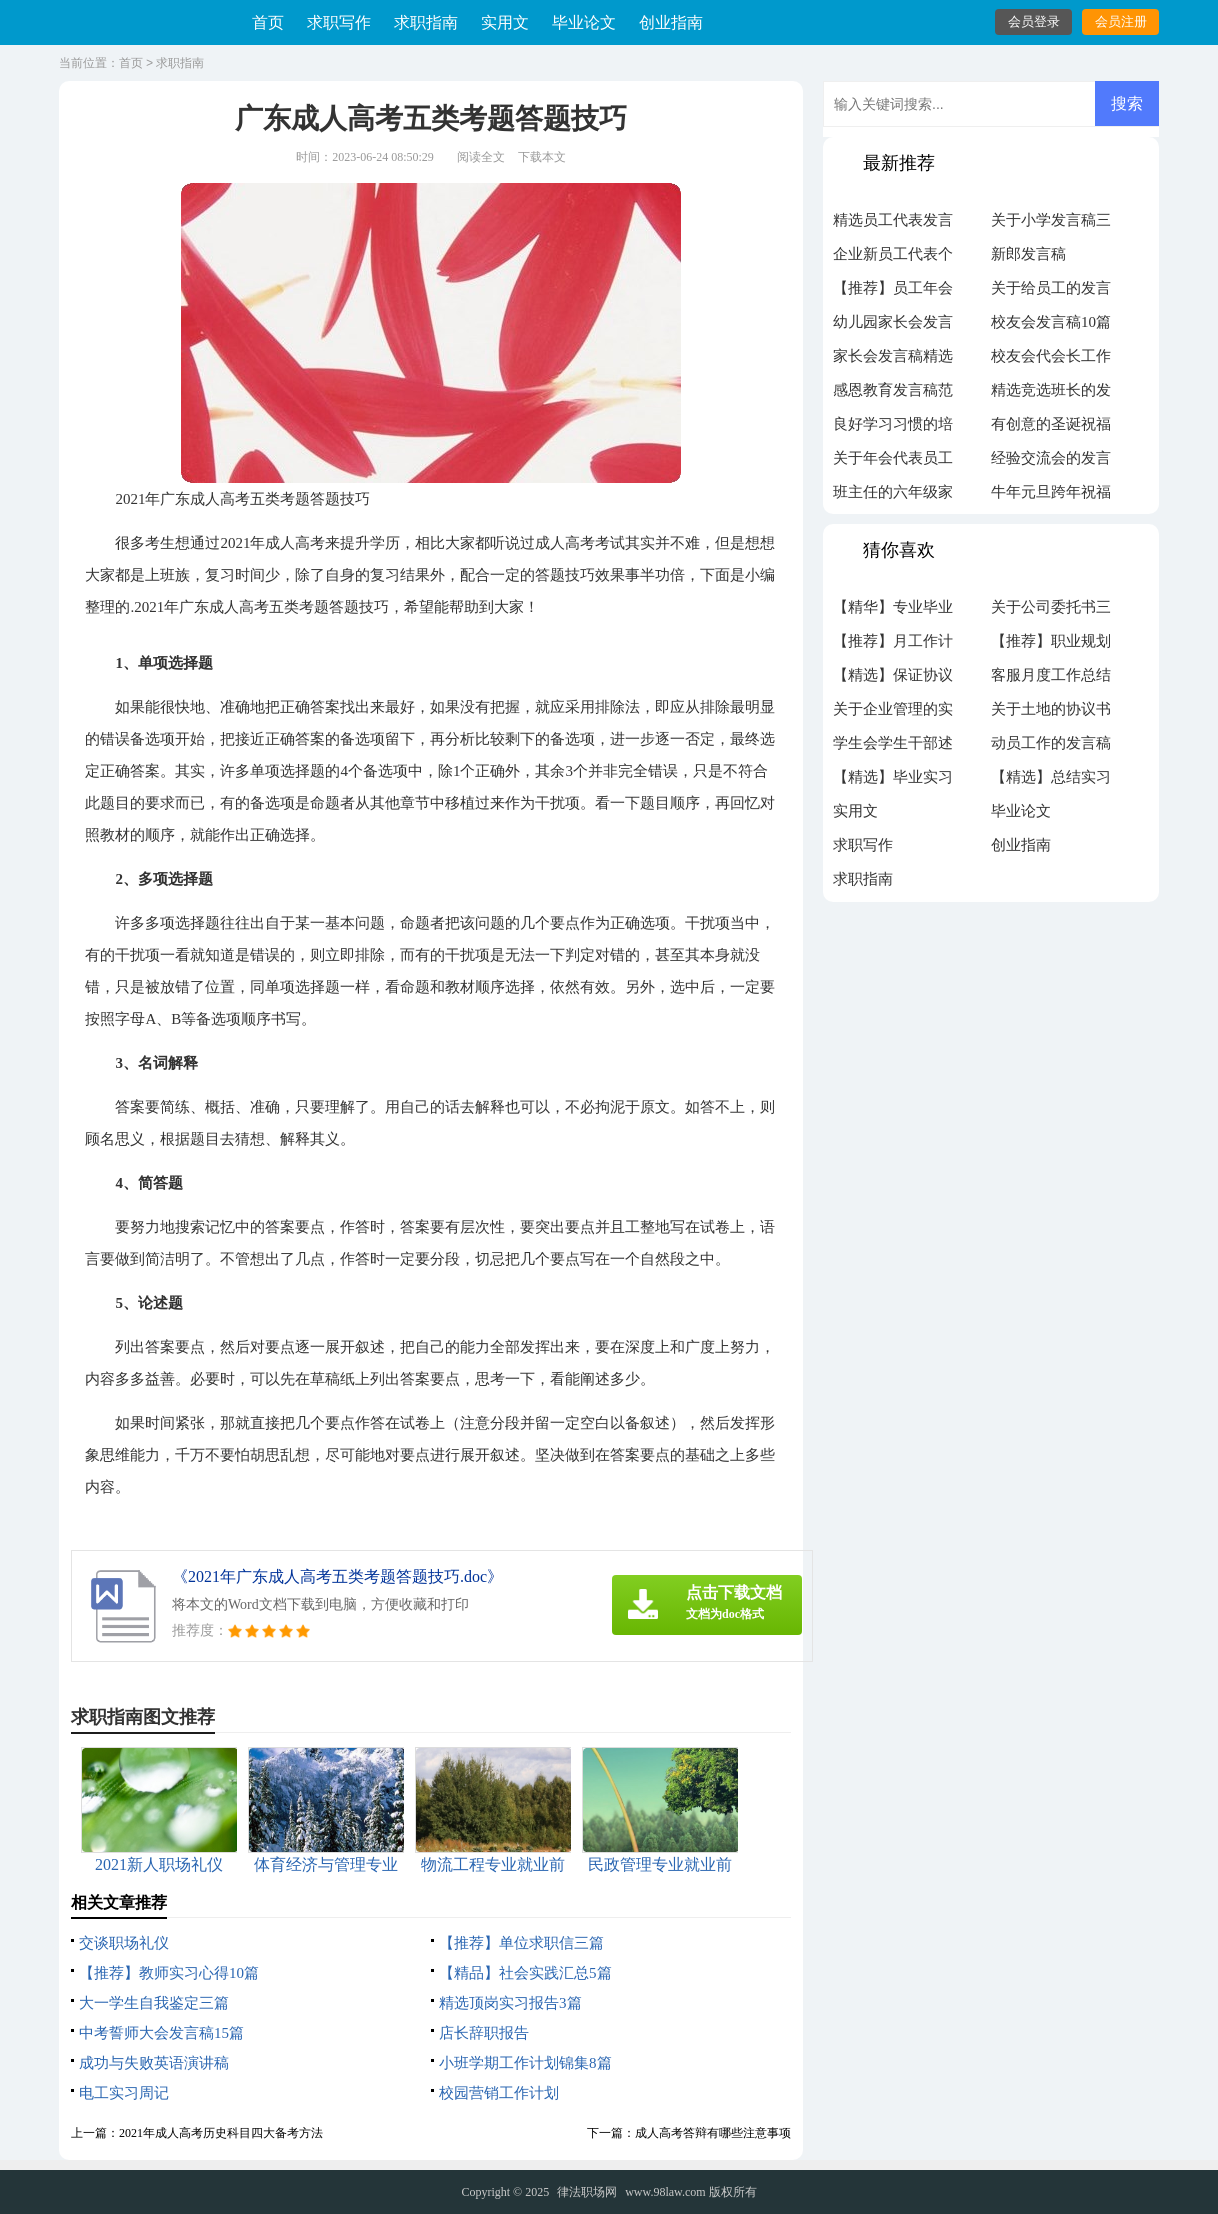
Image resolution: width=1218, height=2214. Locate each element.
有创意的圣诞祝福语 (1051, 429)
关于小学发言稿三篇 (1051, 225)
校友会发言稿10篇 (1051, 322)
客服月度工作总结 (1051, 675)
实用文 (505, 22)
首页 (268, 22)
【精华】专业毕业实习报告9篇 (893, 612)
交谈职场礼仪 (124, 1943)
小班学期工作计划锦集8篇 (525, 2063)
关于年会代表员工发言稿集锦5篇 (893, 463)
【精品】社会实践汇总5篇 (525, 1973)
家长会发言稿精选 (893, 356)
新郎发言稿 (1028, 254)
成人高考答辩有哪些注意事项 (713, 2133)
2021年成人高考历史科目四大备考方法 (221, 2133)
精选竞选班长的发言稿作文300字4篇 (1051, 395)
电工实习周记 (124, 2093)
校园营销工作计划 (499, 2093)
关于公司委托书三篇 (1051, 612)
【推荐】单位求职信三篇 (521, 1943)
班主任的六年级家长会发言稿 (893, 497)
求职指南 (426, 22)
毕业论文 (584, 22)
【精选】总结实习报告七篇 (1051, 782)
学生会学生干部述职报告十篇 (893, 748)
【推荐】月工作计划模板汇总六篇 (893, 646)
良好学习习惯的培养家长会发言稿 (893, 429)
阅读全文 (481, 157)
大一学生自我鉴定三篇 (154, 2003)
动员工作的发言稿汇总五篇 (1051, 748)
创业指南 (671, 22)
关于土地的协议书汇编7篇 (1051, 714)
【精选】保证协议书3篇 (893, 680)
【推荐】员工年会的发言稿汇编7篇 (893, 293)
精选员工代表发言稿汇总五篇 (893, 225)
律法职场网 (587, 2192)
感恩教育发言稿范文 (893, 395)
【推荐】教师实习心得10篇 (169, 1973)
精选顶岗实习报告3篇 (510, 2003)
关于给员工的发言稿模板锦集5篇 (1051, 293)
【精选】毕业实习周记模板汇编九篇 (893, 782)
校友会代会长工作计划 (1051, 361)
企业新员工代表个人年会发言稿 (893, 259)
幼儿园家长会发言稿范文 (893, 327)
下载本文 (542, 157)
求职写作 (339, 22)
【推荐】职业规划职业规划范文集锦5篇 (1051, 646)
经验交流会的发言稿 (1051, 463)
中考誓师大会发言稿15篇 (161, 2033)
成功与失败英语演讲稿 (154, 2063)
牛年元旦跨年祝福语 (1051, 497)
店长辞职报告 (484, 2033)
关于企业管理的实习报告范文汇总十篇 (893, 714)
